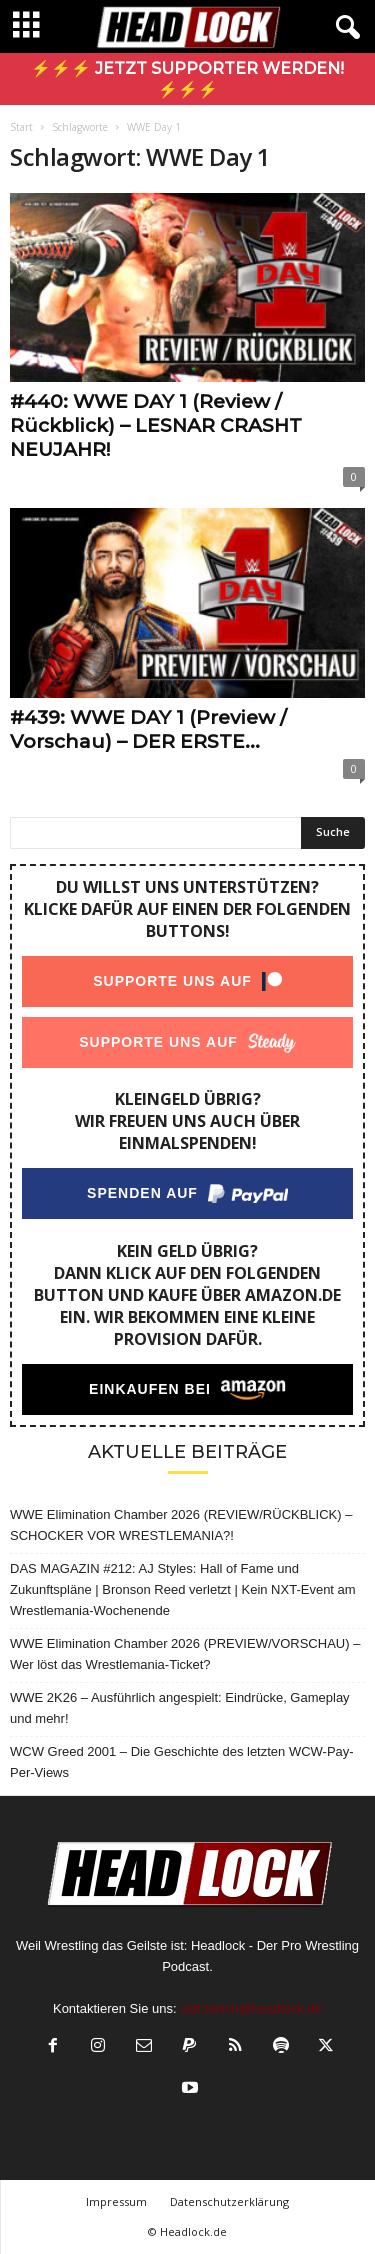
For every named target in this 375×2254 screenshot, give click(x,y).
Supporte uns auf (172, 981)
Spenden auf (142, 1193)
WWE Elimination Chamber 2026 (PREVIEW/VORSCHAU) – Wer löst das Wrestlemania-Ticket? (185, 1654)
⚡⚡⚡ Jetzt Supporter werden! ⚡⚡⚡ (187, 79)
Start (21, 127)
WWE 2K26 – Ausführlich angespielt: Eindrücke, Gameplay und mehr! (180, 1708)
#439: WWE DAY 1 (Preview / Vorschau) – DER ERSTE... (148, 729)
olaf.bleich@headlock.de (251, 2008)
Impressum (116, 2201)
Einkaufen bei (150, 1389)
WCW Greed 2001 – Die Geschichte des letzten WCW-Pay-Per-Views (182, 1762)
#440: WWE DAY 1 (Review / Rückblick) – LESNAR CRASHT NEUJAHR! (156, 425)
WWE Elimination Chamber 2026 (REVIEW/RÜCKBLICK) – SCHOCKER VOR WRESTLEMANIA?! (181, 1525)
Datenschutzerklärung (229, 2201)
